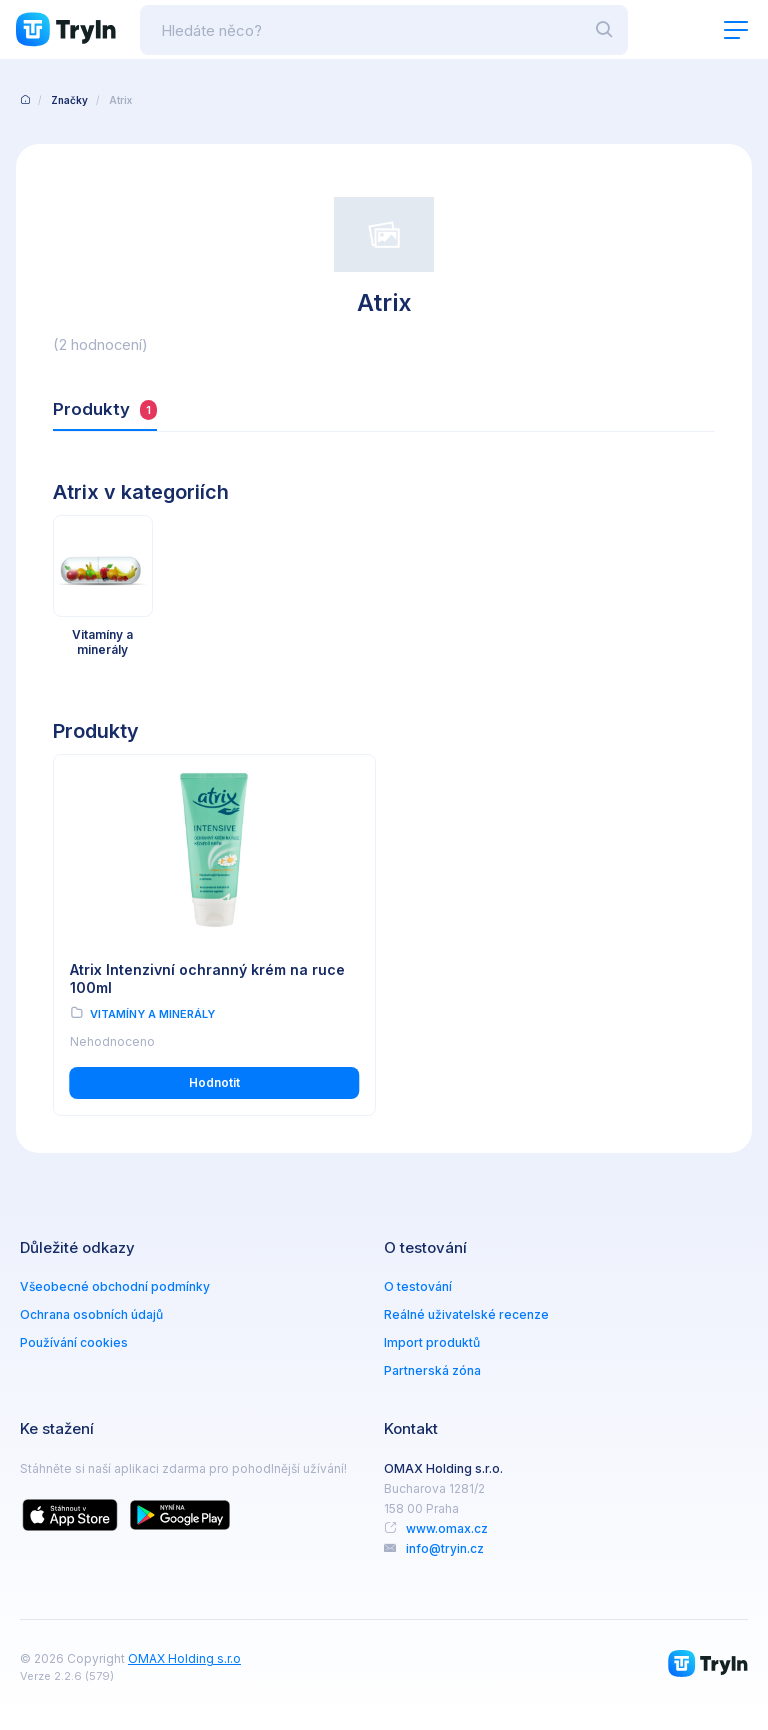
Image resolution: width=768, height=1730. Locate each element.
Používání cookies (74, 1342)
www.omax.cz (447, 1528)
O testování (418, 1286)
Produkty (105, 409)
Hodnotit (214, 1082)
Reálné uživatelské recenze (466, 1314)
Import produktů (432, 1342)
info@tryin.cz (445, 1548)
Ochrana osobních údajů (91, 1314)
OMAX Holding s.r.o (184, 1658)
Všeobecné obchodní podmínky (115, 1286)
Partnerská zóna (432, 1370)
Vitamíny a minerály (152, 1014)
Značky (69, 100)
